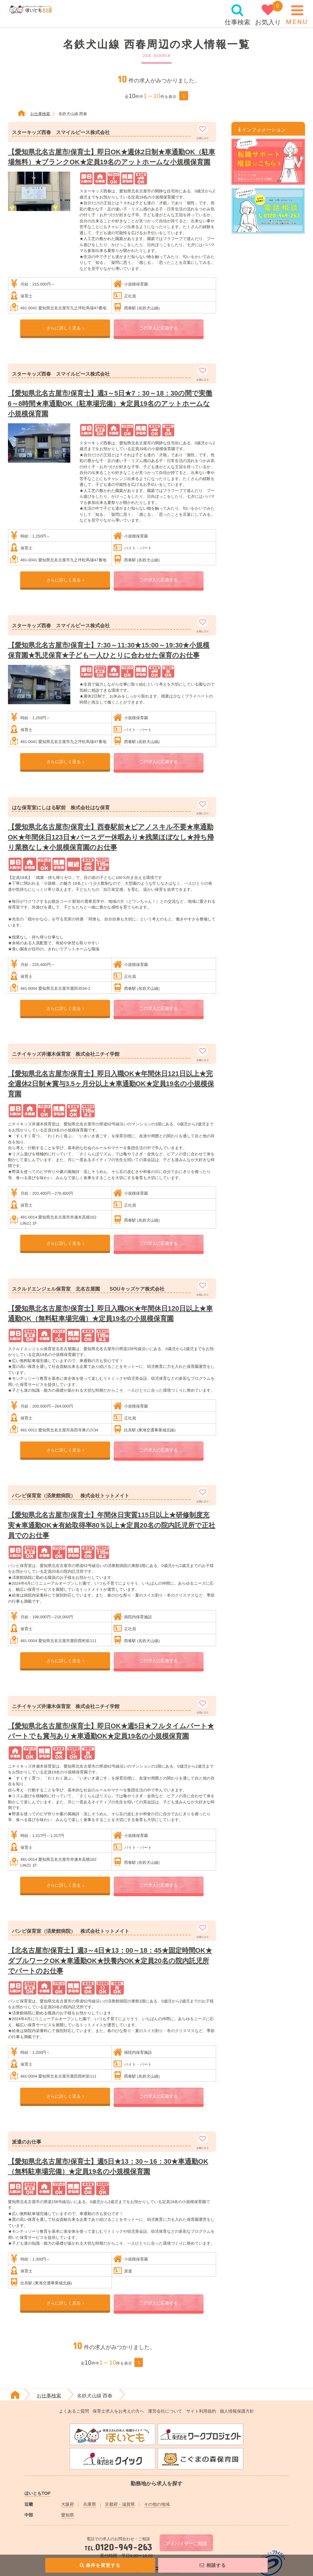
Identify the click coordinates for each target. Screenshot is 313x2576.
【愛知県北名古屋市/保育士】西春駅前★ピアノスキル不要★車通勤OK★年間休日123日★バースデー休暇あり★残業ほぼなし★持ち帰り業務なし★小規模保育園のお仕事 (111, 837)
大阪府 (67, 2504)
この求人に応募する (158, 328)
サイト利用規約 (201, 2411)
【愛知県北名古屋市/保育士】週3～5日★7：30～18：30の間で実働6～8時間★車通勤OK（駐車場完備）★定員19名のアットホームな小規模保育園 (110, 403)
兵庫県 (89, 2504)
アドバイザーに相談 (186, 2543)
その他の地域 (157, 2504)
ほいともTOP (37, 2493)
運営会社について (165, 2411)
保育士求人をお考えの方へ (118, 2411)
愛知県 (67, 2514)
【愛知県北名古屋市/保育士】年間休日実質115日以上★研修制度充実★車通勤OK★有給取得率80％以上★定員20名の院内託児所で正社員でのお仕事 (111, 1525)
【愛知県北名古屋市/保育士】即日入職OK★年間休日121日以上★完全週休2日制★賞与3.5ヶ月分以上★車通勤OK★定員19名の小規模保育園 (111, 1084)
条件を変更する (100, 2565)
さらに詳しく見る (65, 328)
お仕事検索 (49, 2395)
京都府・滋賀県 (120, 2504)
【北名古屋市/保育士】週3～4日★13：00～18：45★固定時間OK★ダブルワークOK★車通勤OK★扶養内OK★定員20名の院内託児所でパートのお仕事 (110, 1960)
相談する (213, 2565)
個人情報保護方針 (237, 2411)
